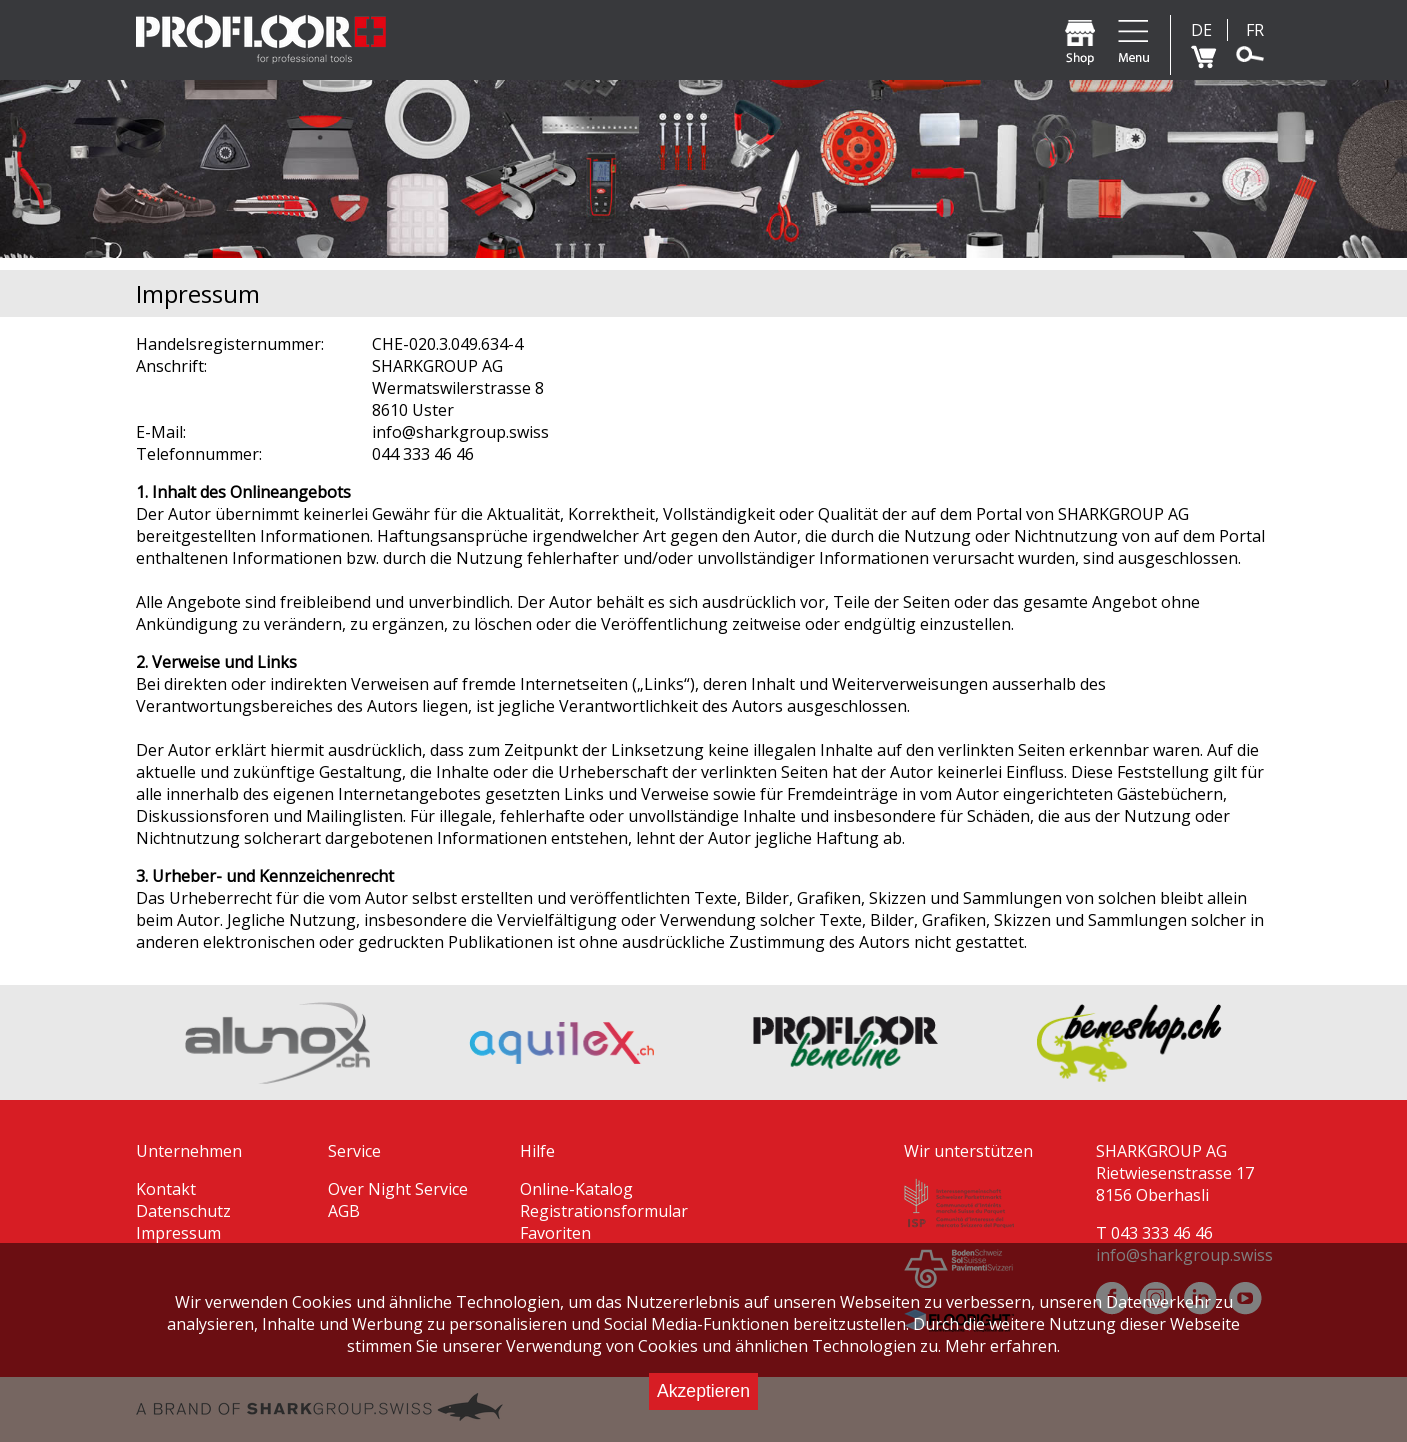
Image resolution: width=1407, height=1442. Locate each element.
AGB (344, 1211)
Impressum (178, 1233)
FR (1255, 30)
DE (1201, 30)
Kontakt (166, 1189)
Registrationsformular (604, 1211)
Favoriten (555, 1233)
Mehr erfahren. (1002, 1346)
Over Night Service (398, 1189)
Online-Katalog (576, 1189)
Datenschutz (183, 1211)
